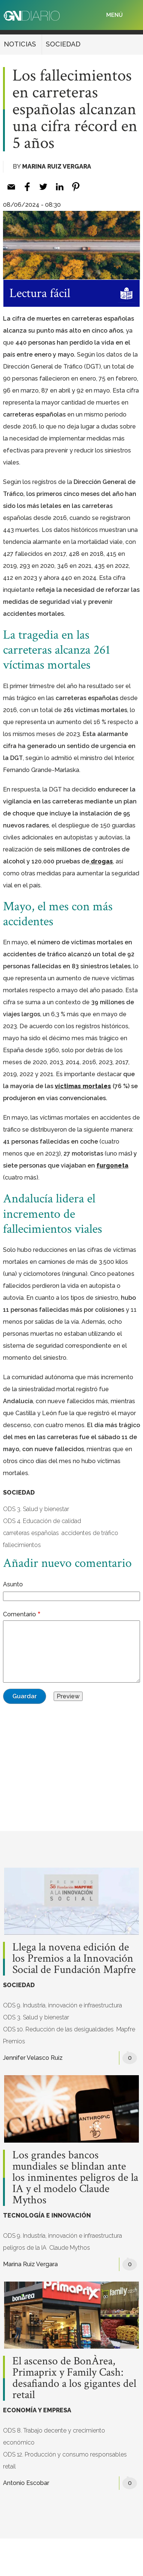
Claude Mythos (69, 2247)
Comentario (19, 1614)
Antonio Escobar (26, 2482)
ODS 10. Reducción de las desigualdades (58, 2029)
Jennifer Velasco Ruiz (33, 2057)
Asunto (13, 1584)
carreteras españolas (31, 1533)
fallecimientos (22, 1545)
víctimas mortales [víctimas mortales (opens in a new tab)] (83, 1086)
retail (9, 2466)
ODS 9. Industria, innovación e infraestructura (62, 2005)
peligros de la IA (25, 2247)
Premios (14, 2041)
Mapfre (125, 2029)
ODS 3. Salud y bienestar (36, 1509)
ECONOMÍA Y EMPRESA (37, 2410)
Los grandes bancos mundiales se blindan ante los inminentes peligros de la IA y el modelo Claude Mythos (75, 2178)
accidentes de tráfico (90, 1533)
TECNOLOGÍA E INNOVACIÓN (47, 2215)
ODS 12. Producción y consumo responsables (65, 2454)
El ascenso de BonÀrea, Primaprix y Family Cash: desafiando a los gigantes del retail (74, 2378)
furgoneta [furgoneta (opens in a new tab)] (112, 1165)
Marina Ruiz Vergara (56, 166)
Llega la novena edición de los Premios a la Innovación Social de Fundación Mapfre (74, 1959)
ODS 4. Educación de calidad (42, 1521)
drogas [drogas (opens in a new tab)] (101, 861)
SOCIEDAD (63, 44)
